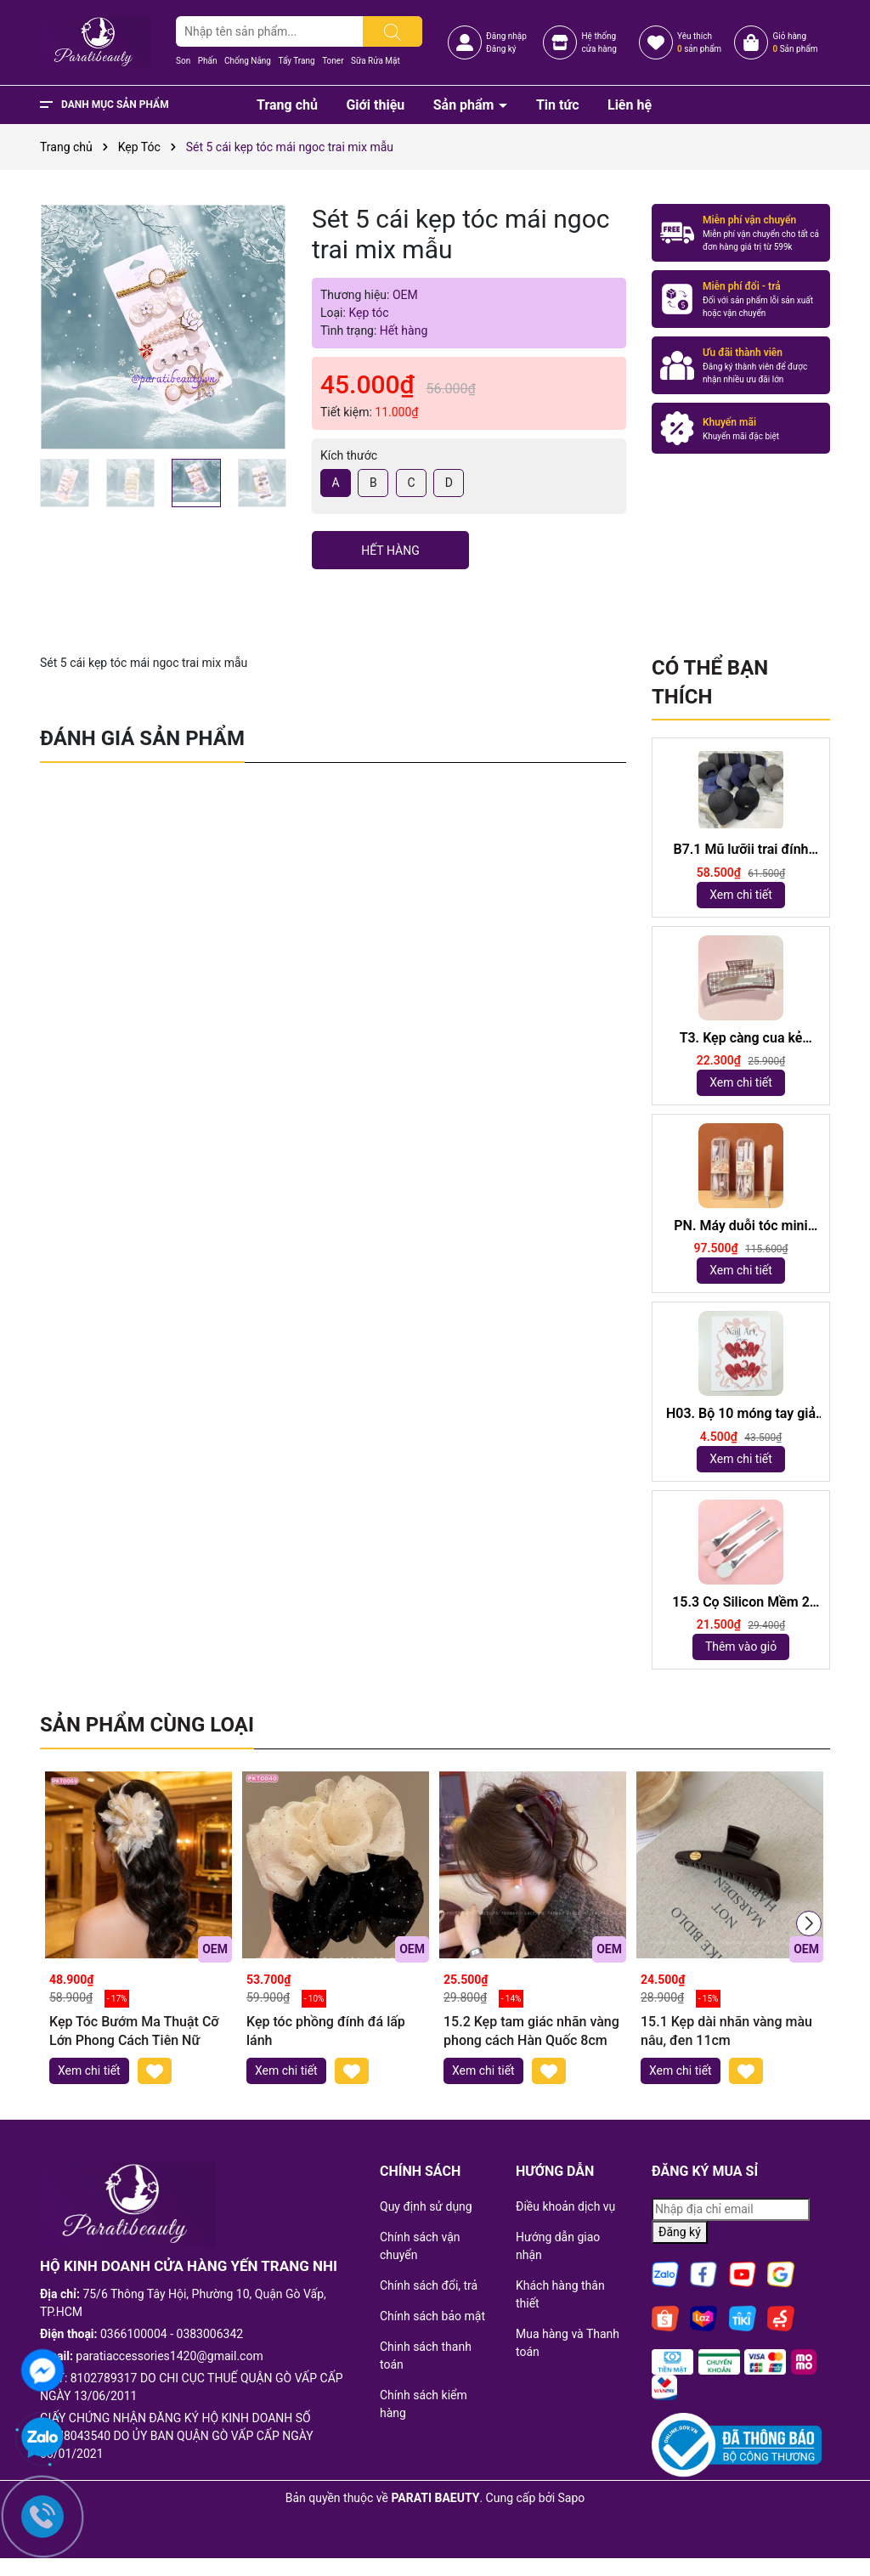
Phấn (208, 60)
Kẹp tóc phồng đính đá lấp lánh (325, 2031)
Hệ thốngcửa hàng (598, 42)
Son (183, 60)
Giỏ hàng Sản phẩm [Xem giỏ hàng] (794, 42)
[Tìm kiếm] (392, 31)
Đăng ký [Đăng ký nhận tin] (679, 2232)
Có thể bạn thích (710, 682)
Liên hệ (629, 105)
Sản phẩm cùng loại (147, 1725)
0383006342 (210, 2334)
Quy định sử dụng (426, 2206)
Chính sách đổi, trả (428, 2285)
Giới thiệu (375, 105)
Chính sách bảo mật (432, 2316)
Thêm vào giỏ (741, 1646)
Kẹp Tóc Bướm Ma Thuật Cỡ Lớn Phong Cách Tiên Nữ (134, 2031)
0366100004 (133, 2334)
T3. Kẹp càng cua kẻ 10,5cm (741, 1039)
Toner (332, 60)
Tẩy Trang (296, 60)
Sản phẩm (465, 105)
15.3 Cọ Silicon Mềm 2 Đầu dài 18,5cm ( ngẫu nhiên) (741, 1603)
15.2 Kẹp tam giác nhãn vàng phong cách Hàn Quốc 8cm (531, 2031)
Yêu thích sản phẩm (699, 42)
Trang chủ (287, 105)
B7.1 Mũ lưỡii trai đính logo (740, 850)
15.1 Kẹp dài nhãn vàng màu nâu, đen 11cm (726, 2031)
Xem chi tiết (740, 894)
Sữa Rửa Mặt (375, 60)
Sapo (571, 2498)
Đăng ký (501, 49)
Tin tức (557, 105)
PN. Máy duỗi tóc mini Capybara (740, 1226)
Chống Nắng (247, 60)
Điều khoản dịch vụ (565, 2206)
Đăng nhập (506, 36)
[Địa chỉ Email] (731, 2209)
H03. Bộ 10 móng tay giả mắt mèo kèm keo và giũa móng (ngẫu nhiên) (740, 1414)
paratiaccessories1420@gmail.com (169, 2356)
